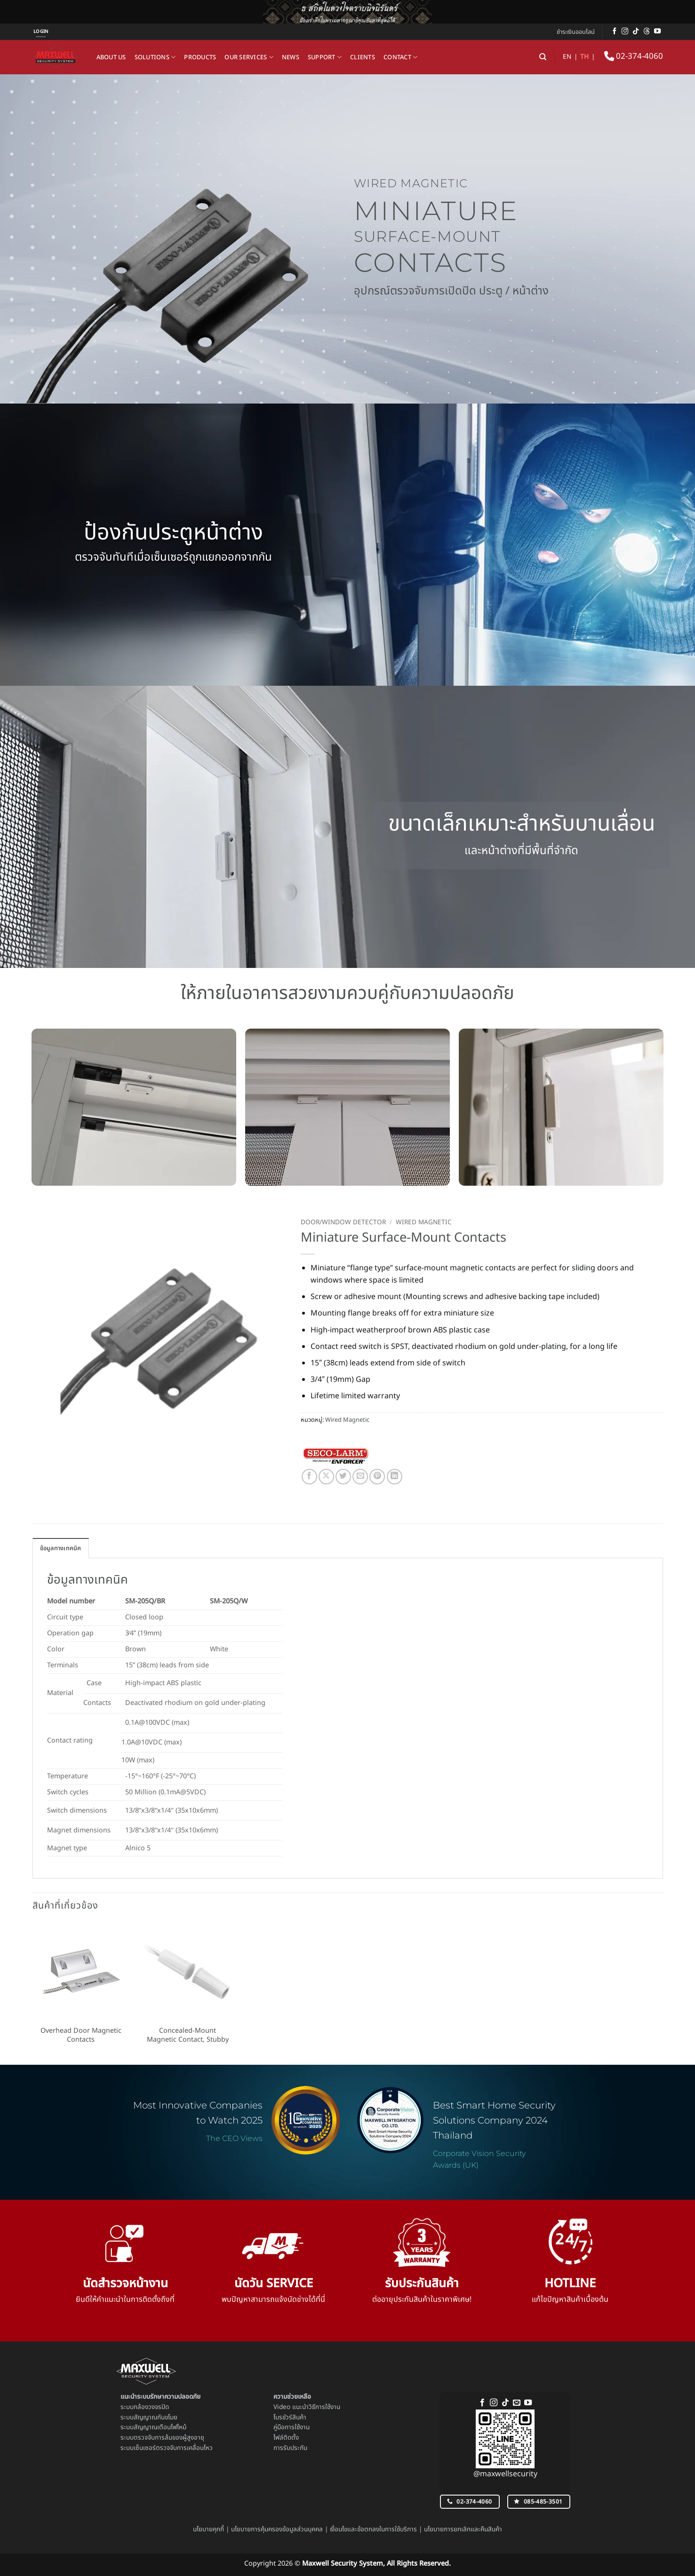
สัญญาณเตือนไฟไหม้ (160, 2427)
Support (325, 57)
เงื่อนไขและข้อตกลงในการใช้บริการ (373, 2529)
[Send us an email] (516, 2403)
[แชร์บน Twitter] (343, 1476)
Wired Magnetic (424, 1222)
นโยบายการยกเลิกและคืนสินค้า (463, 2529)
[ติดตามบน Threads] (646, 31)
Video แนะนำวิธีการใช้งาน (306, 2407)
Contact (400, 57)
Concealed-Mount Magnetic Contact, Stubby (188, 2035)
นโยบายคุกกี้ (208, 2529)
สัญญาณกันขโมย (155, 2417)
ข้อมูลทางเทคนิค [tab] (60, 1548)
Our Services (248, 57)
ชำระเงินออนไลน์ (576, 32)
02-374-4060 (633, 56)
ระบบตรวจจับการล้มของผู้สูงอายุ (162, 2437)
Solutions (155, 57)
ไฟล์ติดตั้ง (286, 2437)
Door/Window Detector (343, 1222)
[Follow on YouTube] (657, 31)
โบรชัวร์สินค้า (289, 2417)
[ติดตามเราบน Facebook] (614, 31)
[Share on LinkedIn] (394, 1476)
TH (584, 57)
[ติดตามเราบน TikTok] (635, 31)
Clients (362, 57)
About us (111, 57)
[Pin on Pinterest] (377, 1476)
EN (567, 57)
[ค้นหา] (542, 57)
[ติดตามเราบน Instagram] (625, 31)
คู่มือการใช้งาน (291, 2427)
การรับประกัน (290, 2448)
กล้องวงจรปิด (151, 2407)
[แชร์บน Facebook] (309, 1476)
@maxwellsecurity (505, 2474)
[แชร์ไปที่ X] (326, 1476)
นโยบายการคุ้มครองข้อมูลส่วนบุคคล (277, 2529)
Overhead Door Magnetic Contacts (80, 2035)
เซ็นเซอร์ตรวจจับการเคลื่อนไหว (173, 2448)
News (290, 57)
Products (200, 57)
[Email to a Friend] (360, 1476)
